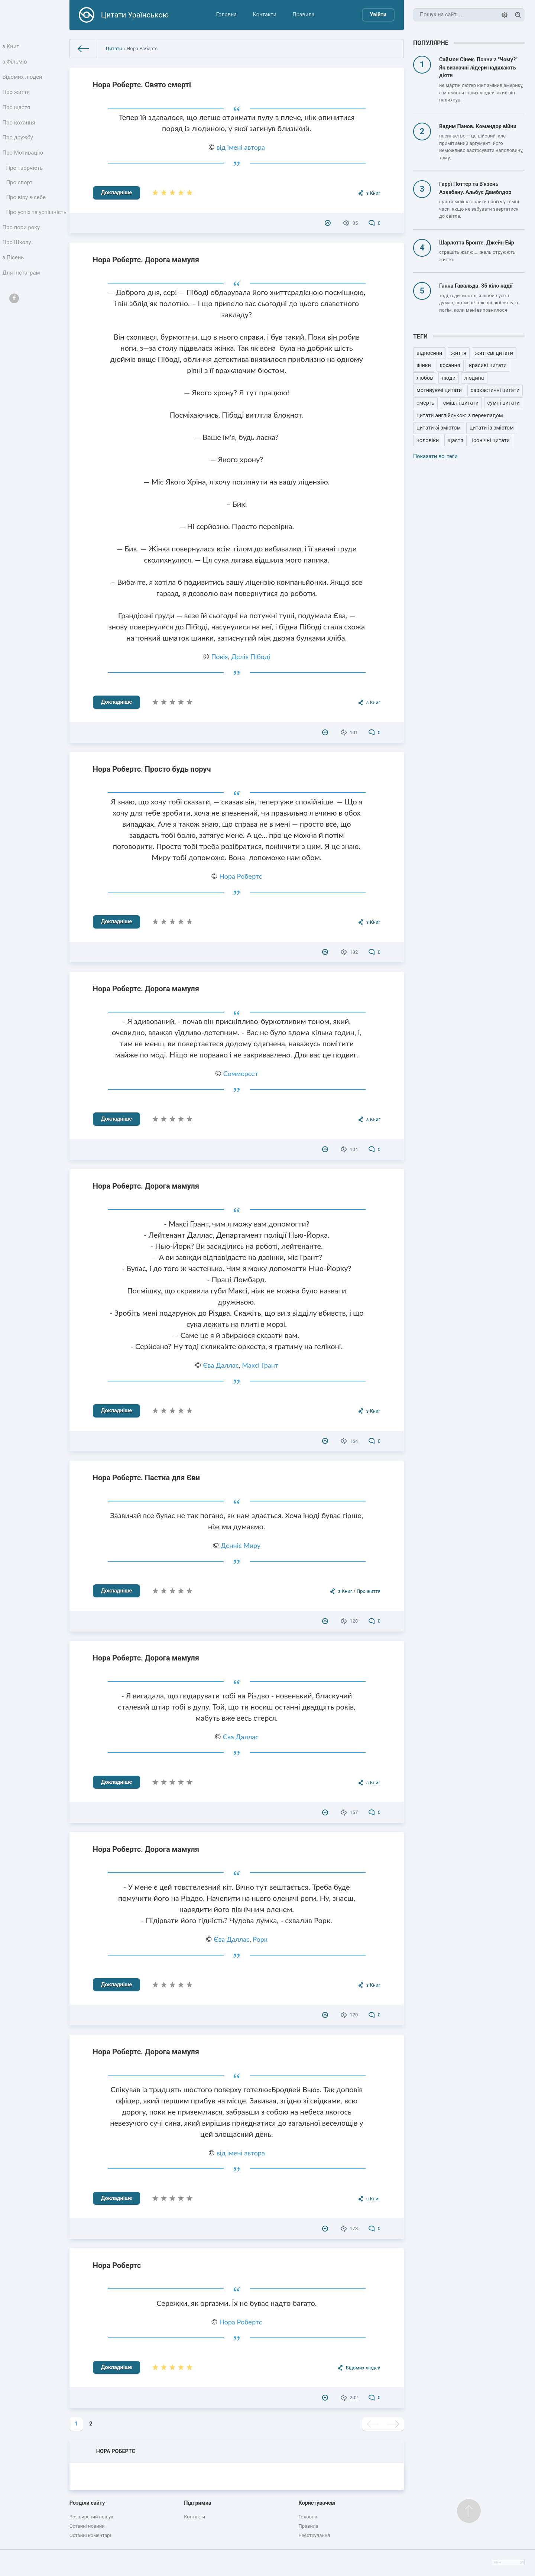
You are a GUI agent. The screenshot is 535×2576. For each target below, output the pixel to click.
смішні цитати (461, 403)
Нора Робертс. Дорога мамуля (146, 259)
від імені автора (241, 147)
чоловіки (427, 440)
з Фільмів (15, 63)
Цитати (114, 48)
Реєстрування (314, 2535)
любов (424, 378)
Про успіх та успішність (22, 229)
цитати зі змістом (438, 428)
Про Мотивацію (23, 161)
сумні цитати (503, 403)
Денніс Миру (240, 1545)
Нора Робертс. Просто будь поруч (152, 769)
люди (448, 378)
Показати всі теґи (435, 456)
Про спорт (20, 194)
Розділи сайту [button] (87, 2503)
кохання (450, 365)
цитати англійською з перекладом (459, 415)
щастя (455, 440)
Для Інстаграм (22, 298)
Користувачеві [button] (317, 2503)
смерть (425, 403)
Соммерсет (240, 1073)
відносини (429, 353)
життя (458, 353)
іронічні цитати (491, 440)
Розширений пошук (91, 2517)
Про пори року (22, 249)
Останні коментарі (90, 2535)
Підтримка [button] (197, 2503)
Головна (226, 15)
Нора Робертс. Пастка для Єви (146, 1477)
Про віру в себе (26, 209)
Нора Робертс (240, 876)
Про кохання (19, 129)
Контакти (264, 15)
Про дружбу (18, 145)
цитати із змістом (492, 428)
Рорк (260, 1939)
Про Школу (18, 266)
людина (474, 378)
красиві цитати (487, 365)
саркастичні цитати (495, 390)
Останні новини (87, 2526)
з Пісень (14, 282)
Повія (219, 656)
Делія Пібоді (250, 656)
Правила (303, 15)
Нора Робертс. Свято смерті (142, 84)
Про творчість (25, 178)
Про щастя (17, 112)
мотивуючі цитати (439, 390)
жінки (423, 365)
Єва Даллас (221, 1365)
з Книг (12, 47)
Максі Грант (260, 1365)
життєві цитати (494, 353)
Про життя (17, 96)
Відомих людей (23, 80)
